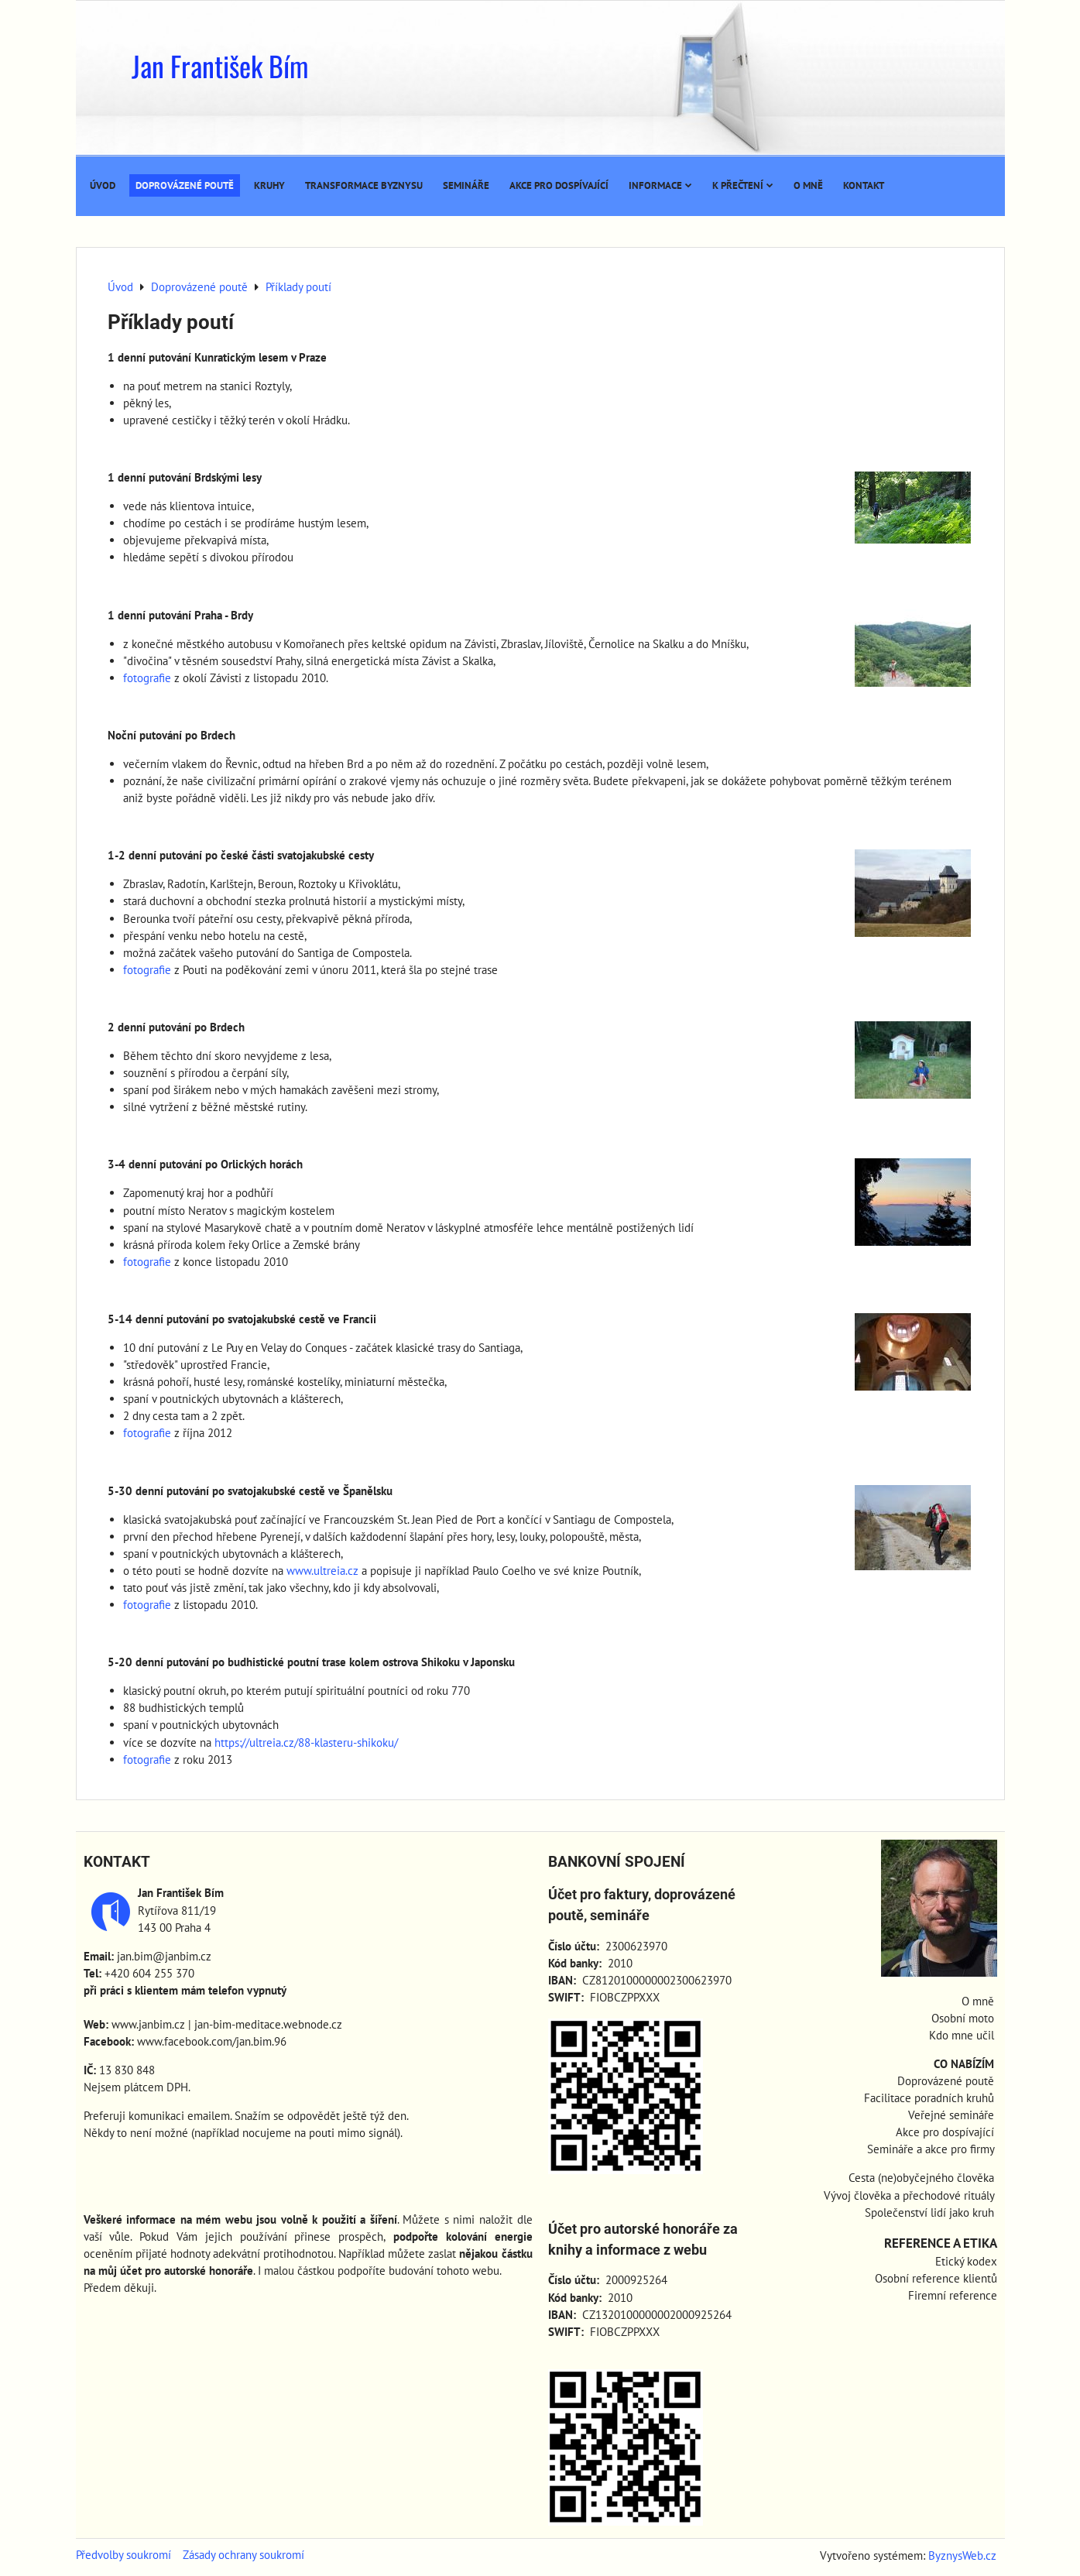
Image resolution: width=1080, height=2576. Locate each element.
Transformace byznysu (364, 185)
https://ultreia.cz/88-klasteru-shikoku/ (306, 1742)
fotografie (147, 678)
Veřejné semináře (951, 2115)
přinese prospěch (338, 2236)
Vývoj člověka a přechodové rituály (909, 2195)
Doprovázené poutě (184, 185)
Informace (660, 185)
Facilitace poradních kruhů (929, 2098)
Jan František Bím (220, 65)
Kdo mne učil (961, 2035)
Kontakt (863, 185)
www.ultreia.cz (322, 1570)
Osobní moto (962, 2018)
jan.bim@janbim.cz (164, 1956)
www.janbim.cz (148, 2024)
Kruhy (269, 185)
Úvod (102, 185)
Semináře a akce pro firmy (930, 2149)
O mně (808, 185)
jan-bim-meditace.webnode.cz (268, 2024)
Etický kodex (966, 2261)
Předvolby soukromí (123, 2554)
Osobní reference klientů (936, 2278)
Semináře (466, 185)
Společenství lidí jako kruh (929, 2212)
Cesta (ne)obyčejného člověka (921, 2177)
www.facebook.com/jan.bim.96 (211, 2041)
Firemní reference (952, 2295)
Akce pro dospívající (559, 185)
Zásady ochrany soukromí (243, 2554)
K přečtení (742, 185)
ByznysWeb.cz (962, 2555)
